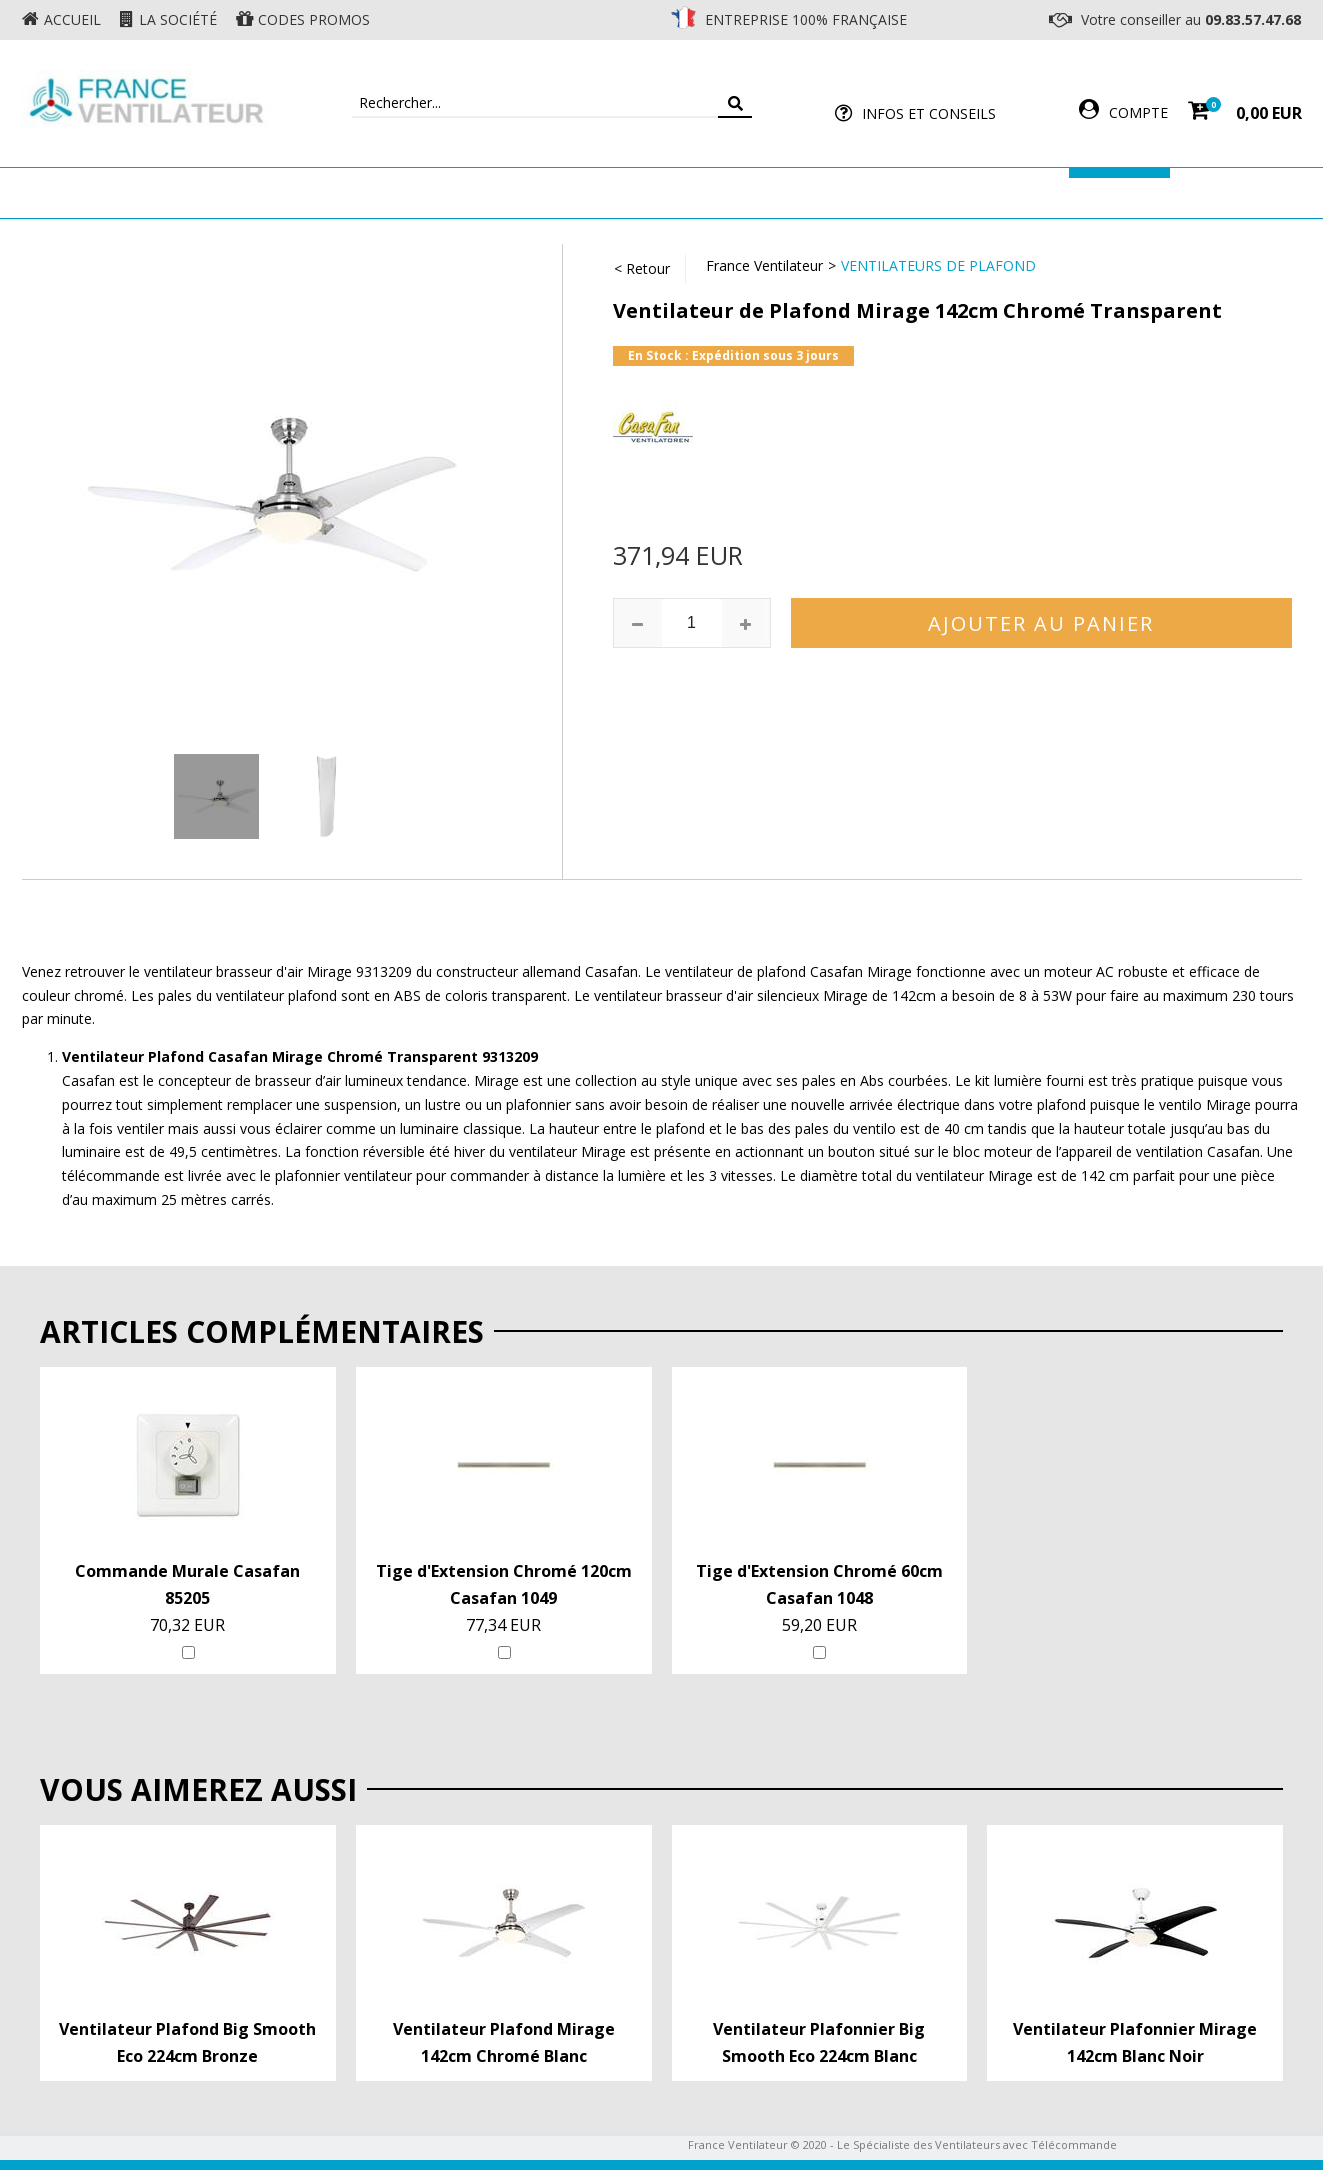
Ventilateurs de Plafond (938, 265)
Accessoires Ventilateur (958, 192)
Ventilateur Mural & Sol (488, 192)
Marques (1120, 192)
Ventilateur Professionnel (724, 192)
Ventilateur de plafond (263, 192)
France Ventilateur (764, 265)
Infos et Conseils (929, 113)
